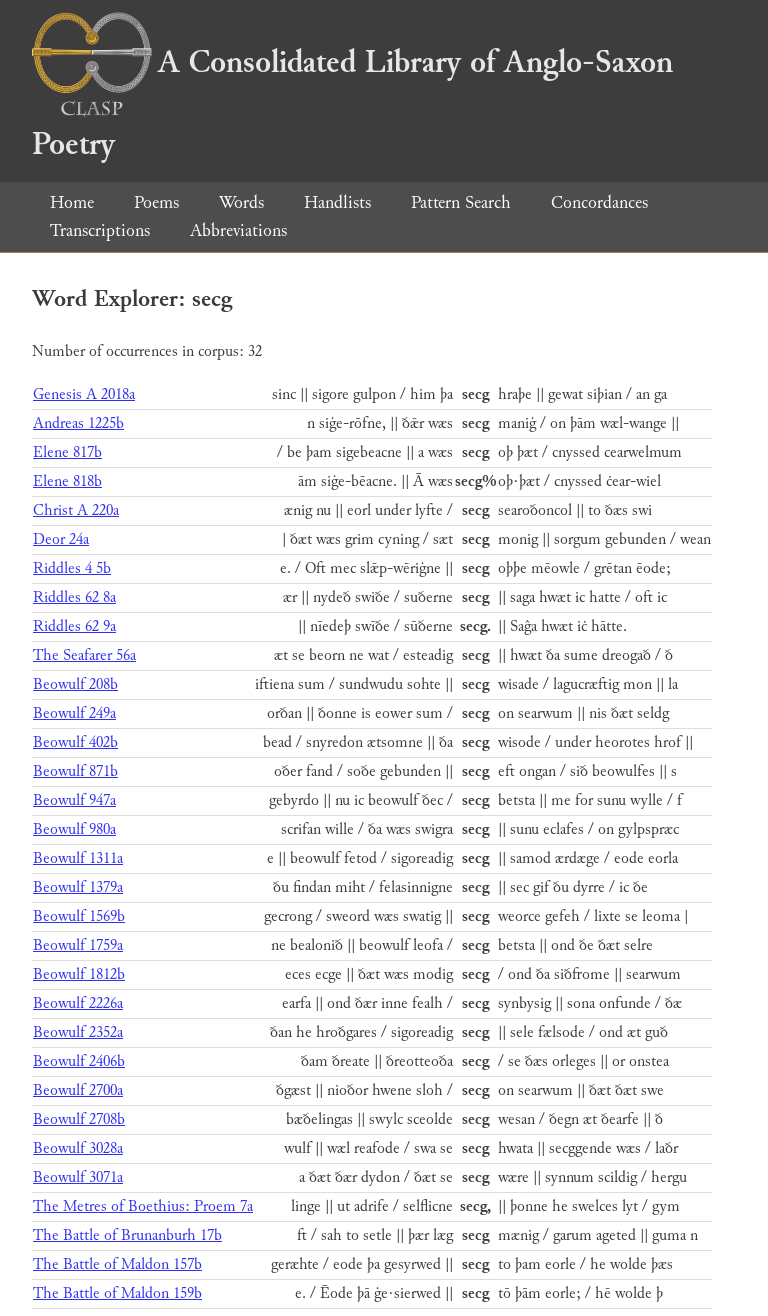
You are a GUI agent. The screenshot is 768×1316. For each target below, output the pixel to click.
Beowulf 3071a (78, 1177)
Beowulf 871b (75, 771)
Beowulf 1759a (78, 945)
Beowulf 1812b (79, 974)
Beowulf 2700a (78, 1090)
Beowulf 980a (74, 829)
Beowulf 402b (75, 742)
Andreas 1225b (78, 423)
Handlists (337, 202)
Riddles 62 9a (74, 626)
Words (241, 202)
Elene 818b (67, 481)
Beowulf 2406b (79, 1061)
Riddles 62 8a (74, 597)
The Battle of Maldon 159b (117, 1293)
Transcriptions (100, 230)
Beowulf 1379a (78, 887)
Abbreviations (238, 230)
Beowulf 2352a (78, 1032)
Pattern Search (461, 202)
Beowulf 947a (74, 800)
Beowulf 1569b (79, 916)
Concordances (599, 202)
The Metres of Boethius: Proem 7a (143, 1206)
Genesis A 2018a (84, 394)
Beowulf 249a (74, 713)
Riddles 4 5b (72, 568)
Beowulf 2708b (79, 1119)
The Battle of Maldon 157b (117, 1264)
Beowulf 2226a (78, 1003)
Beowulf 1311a (78, 858)
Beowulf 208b (75, 684)
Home (72, 202)
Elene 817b (67, 452)
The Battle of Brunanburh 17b (127, 1235)
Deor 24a (61, 539)
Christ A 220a (76, 510)
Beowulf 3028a (78, 1148)
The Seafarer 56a (84, 655)
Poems (156, 202)
